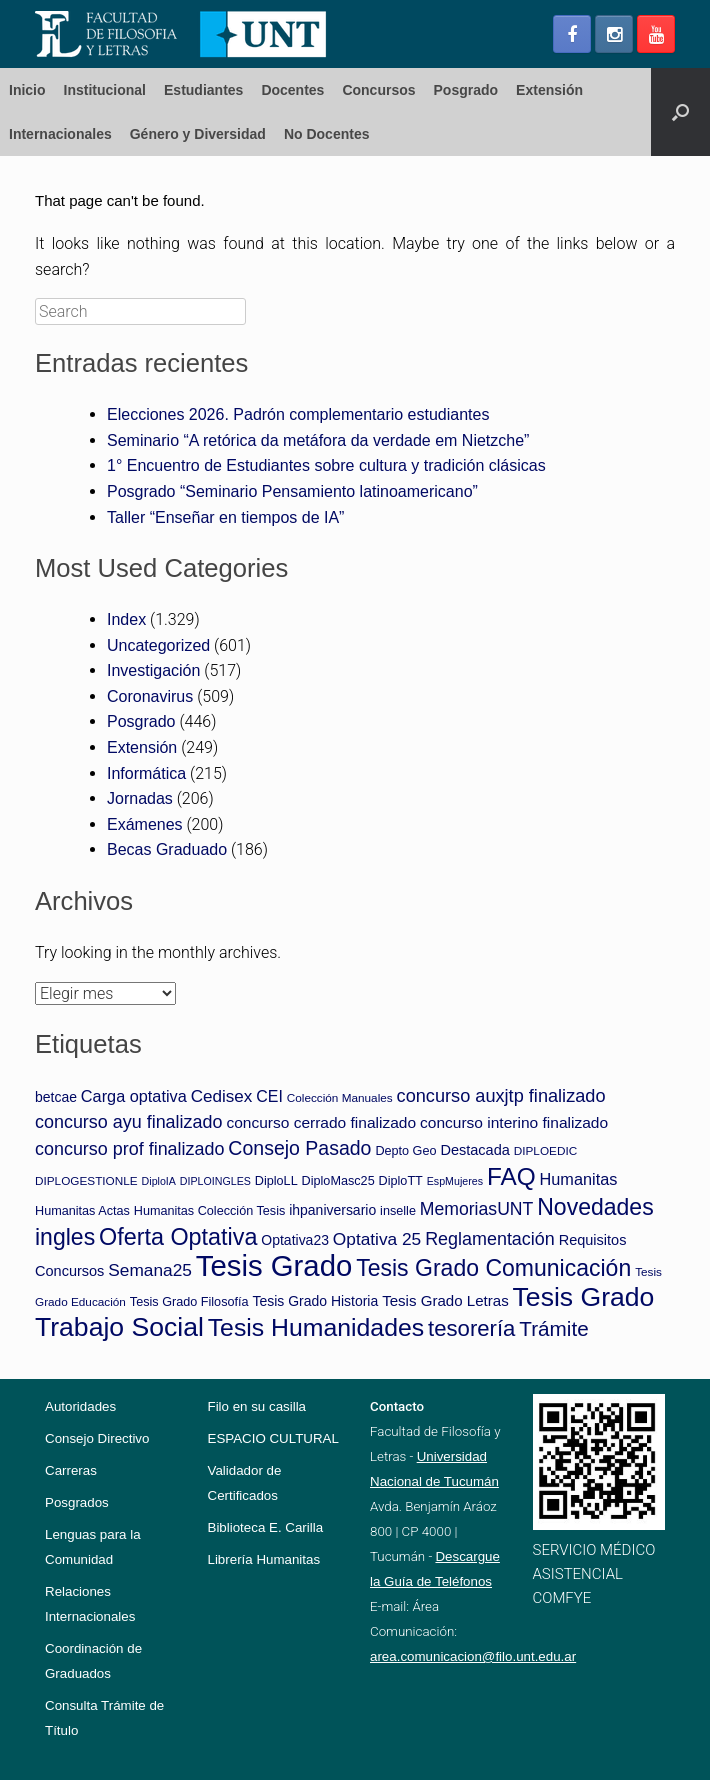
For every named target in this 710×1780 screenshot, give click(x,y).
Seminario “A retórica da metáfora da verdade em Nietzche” (318, 440)
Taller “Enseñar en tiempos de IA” (225, 517)
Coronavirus (150, 696)
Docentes (292, 90)
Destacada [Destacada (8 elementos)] (474, 1150)
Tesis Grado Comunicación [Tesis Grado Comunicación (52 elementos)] (493, 1268)
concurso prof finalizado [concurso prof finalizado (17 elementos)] (129, 1149)
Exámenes (145, 824)
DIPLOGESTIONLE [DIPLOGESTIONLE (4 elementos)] (86, 1180)
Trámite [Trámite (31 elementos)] (553, 1328)
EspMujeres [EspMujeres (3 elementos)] (455, 1181)
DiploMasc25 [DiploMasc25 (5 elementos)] (338, 1181)
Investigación (153, 670)
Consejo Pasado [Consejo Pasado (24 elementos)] (299, 1148)
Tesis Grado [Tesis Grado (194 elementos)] (274, 1265)
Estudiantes (203, 90)
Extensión (549, 90)
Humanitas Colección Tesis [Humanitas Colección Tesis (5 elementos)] (210, 1211)
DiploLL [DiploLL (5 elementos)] (276, 1181)
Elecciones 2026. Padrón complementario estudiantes (298, 414)
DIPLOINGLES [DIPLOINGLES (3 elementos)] (215, 1181)
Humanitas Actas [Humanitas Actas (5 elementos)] (82, 1211)
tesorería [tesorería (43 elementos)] (471, 1328)
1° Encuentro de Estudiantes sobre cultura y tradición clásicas (326, 465)
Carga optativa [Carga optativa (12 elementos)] (134, 1096)
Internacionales (60, 134)
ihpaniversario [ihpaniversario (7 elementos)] (332, 1210)
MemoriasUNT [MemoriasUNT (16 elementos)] (477, 1209)
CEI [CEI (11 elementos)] (269, 1096)
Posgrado (466, 90)
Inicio (27, 90)
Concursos (378, 90)
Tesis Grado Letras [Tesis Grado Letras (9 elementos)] (445, 1300)
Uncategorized (158, 645)
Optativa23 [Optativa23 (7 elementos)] (295, 1240)
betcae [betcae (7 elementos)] (56, 1097)
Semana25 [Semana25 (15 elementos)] (150, 1270)
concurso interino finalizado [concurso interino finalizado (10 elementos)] (514, 1122)
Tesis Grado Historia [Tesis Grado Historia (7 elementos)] (315, 1301)
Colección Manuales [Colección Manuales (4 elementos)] (340, 1097)
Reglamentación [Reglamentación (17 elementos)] (490, 1239)
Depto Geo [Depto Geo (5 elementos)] (405, 1151)
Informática (146, 773)
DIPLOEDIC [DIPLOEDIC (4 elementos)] (545, 1150)
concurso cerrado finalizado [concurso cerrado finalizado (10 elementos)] (321, 1122)
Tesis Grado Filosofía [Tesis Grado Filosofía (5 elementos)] (189, 1302)
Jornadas (140, 798)
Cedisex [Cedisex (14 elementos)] (222, 1096)
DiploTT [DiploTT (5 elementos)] (401, 1181)
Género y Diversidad (198, 134)
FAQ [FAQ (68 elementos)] (511, 1176)
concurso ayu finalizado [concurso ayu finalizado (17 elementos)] (128, 1122)
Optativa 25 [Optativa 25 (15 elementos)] (377, 1239)
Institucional (105, 90)
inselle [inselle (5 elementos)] (398, 1211)
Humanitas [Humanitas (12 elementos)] (579, 1179)
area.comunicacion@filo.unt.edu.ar (473, 1656)
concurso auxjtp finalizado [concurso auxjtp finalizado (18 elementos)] (501, 1096)
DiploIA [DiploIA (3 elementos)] (159, 1181)
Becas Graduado (167, 849)
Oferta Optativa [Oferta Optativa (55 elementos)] (178, 1237)
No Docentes (327, 134)
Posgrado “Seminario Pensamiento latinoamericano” (292, 491)
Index (126, 619)
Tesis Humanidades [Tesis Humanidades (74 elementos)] (316, 1327)
